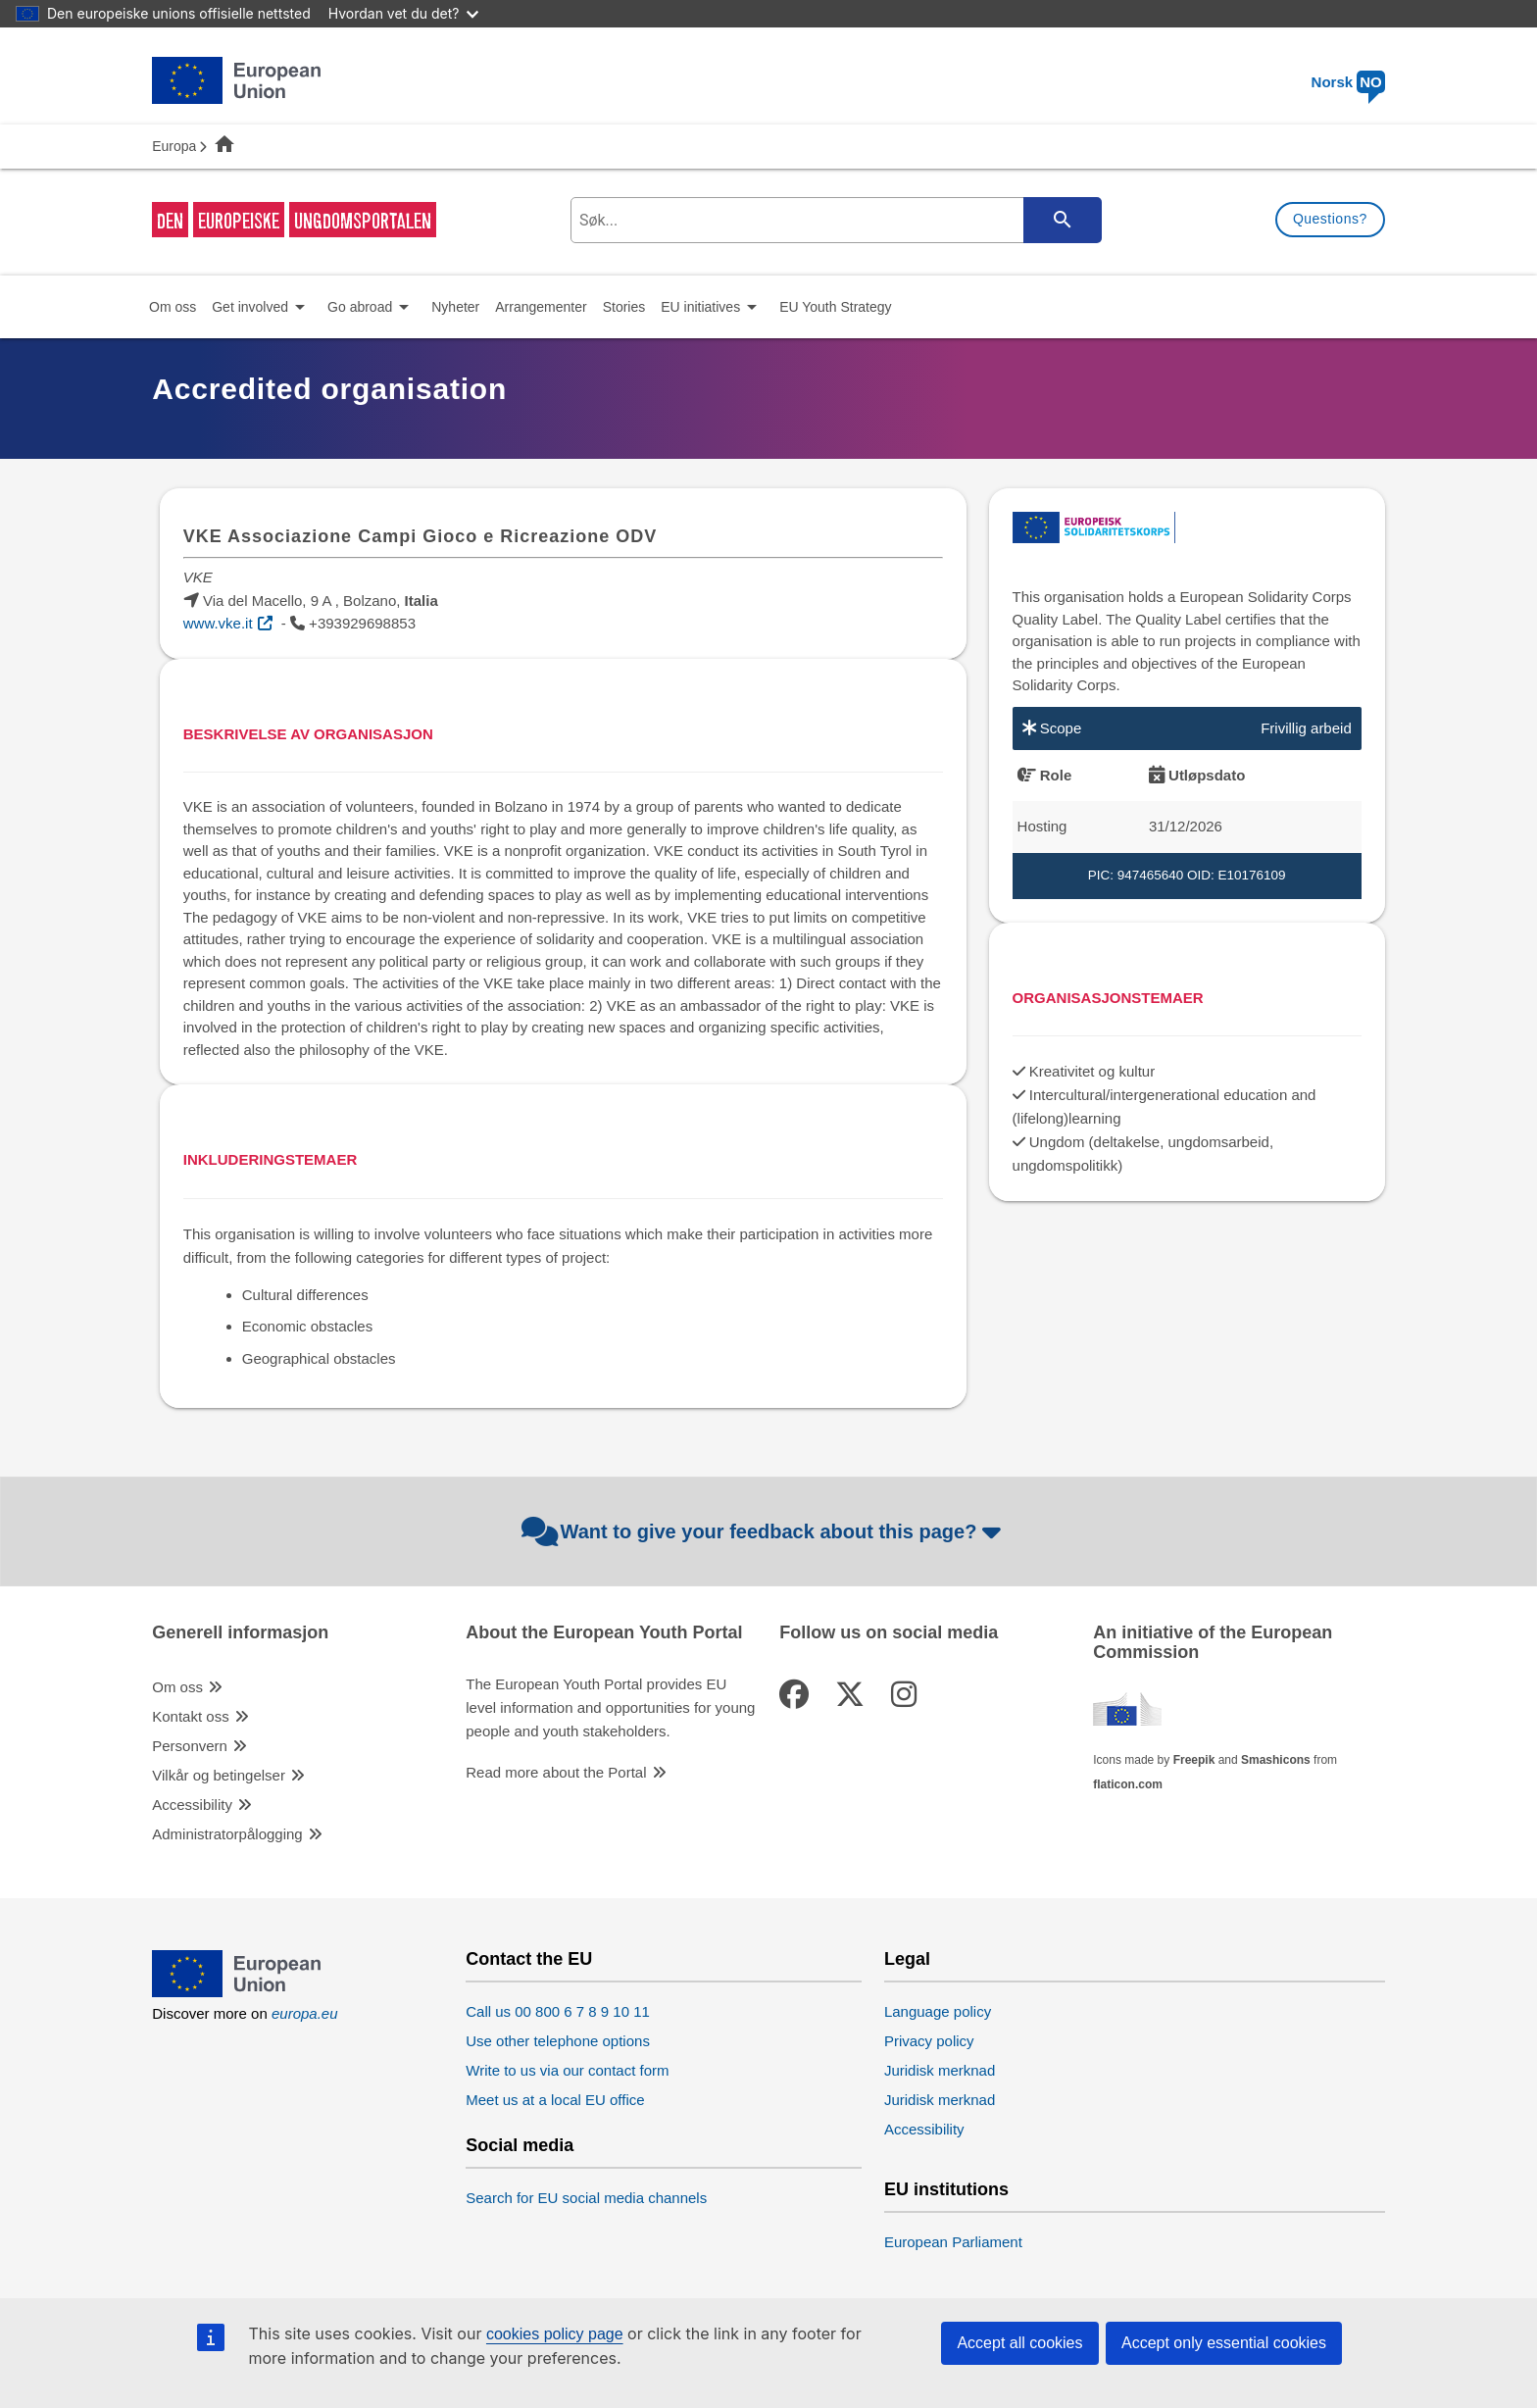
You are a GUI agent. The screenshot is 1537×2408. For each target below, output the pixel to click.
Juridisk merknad (939, 2070)
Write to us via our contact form (567, 2070)
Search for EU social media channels (586, 2197)
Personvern (189, 1745)
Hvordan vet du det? (403, 13)
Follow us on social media (888, 1633)
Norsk (1348, 82)
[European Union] (236, 1991)
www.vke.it (218, 623)
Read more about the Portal (556, 1772)
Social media (519, 2145)
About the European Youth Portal (604, 1633)
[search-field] (834, 220)
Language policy (937, 2011)
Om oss (177, 1687)
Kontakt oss (190, 1716)
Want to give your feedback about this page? (764, 1531)
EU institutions (946, 2190)
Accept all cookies (1019, 2342)
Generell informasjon (240, 1633)
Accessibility (192, 1804)
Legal (907, 1959)
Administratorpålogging (227, 1834)
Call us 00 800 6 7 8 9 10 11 (558, 2011)
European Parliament (953, 2241)
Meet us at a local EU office (555, 2099)
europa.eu (305, 2013)
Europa (174, 146)
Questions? (1330, 218)
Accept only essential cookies (1223, 2342)
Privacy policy (929, 2040)
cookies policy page (554, 2334)
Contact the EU (529, 1959)
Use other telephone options (558, 2040)
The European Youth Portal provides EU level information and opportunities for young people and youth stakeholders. (610, 1707)
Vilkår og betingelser (218, 1775)
